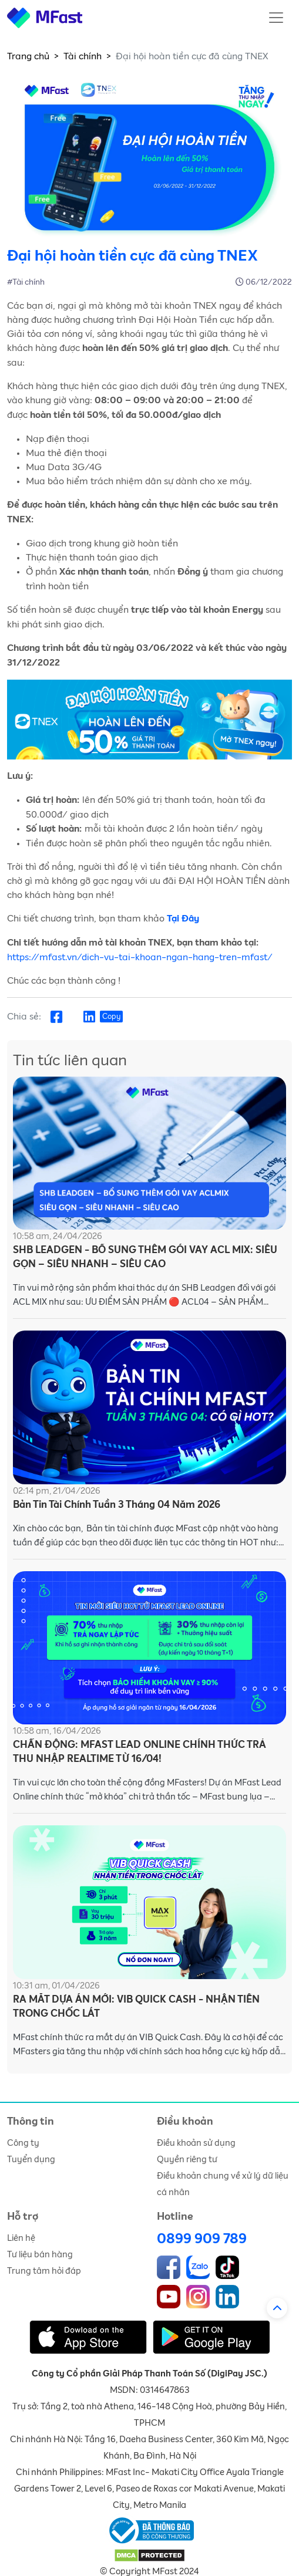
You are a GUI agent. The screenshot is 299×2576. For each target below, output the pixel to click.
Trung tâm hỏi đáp (44, 2271)
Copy (111, 1017)
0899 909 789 (202, 2239)
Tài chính (82, 56)
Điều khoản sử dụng (196, 2143)
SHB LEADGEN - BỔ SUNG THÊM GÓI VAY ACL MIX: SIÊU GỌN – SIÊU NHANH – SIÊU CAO (145, 1257)
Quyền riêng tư (187, 2159)
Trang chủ (28, 56)
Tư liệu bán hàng (40, 2254)
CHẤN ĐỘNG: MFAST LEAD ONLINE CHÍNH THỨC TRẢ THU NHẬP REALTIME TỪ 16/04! (139, 1752)
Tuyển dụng (31, 2159)
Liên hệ (21, 2238)
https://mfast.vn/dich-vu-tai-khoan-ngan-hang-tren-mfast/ (140, 957)
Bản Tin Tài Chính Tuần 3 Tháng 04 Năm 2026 (116, 1505)
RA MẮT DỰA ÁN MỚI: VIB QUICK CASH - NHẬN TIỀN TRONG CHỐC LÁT (136, 2007)
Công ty (23, 2143)
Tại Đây (183, 919)
